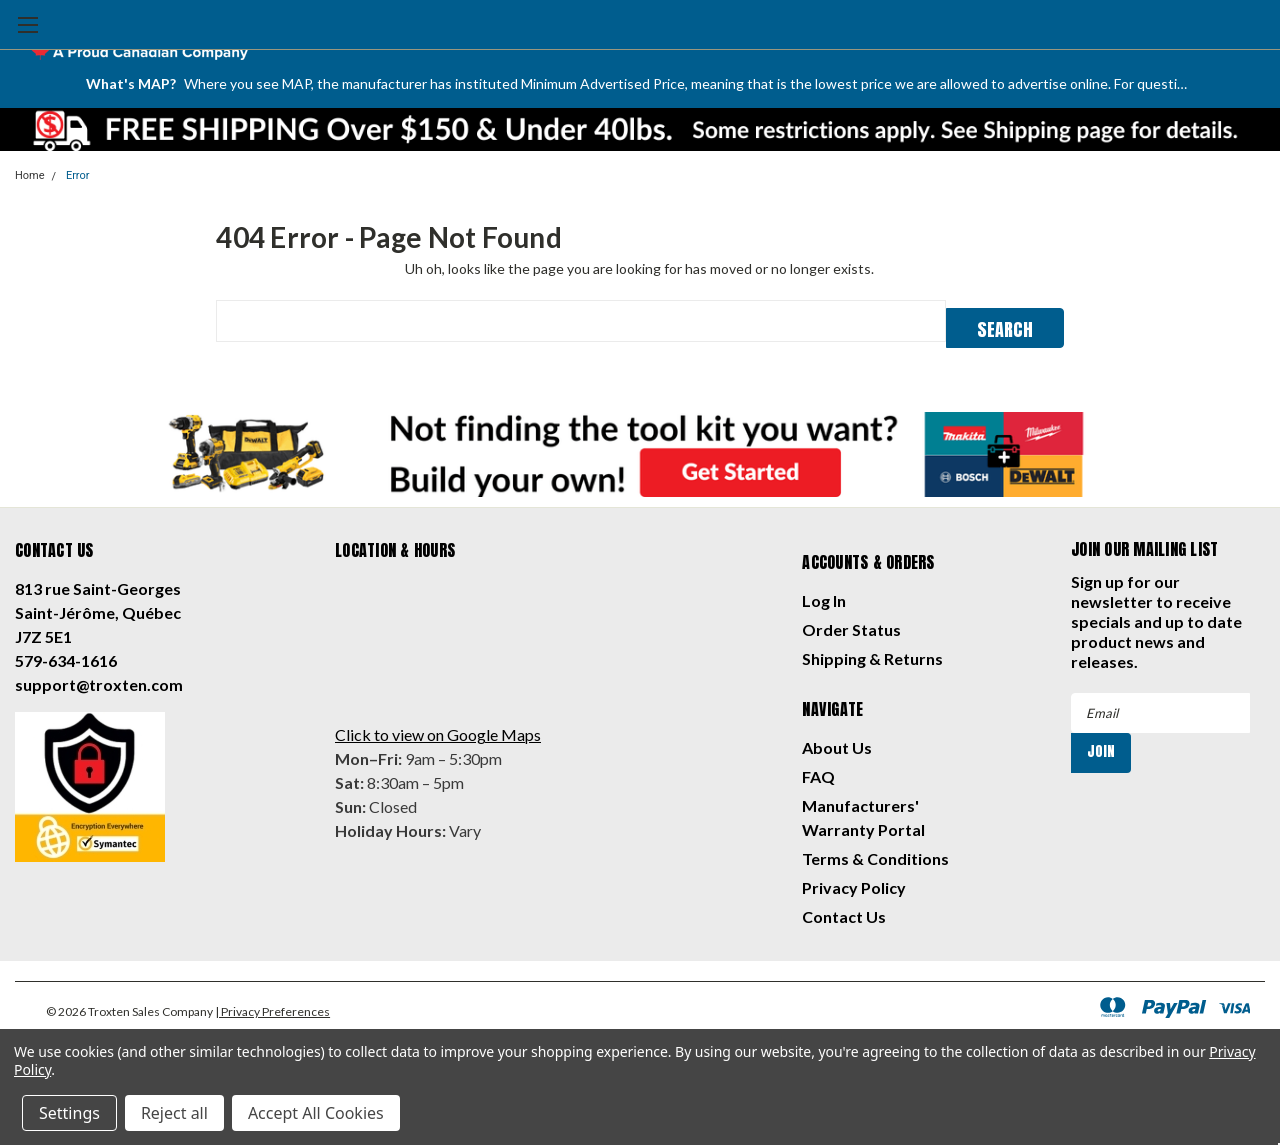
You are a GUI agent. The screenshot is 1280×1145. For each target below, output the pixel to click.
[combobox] (580, 321)
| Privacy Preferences (272, 1005)
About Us (837, 741)
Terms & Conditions (875, 852)
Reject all (174, 1113)
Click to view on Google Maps (438, 728)
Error (78, 175)
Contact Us (844, 910)
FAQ (818, 770)
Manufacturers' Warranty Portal (863, 811)
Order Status (851, 623)
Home (30, 175)
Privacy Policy (854, 881)
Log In (824, 594)
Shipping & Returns (872, 652)
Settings (69, 1113)
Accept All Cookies (316, 1113)
